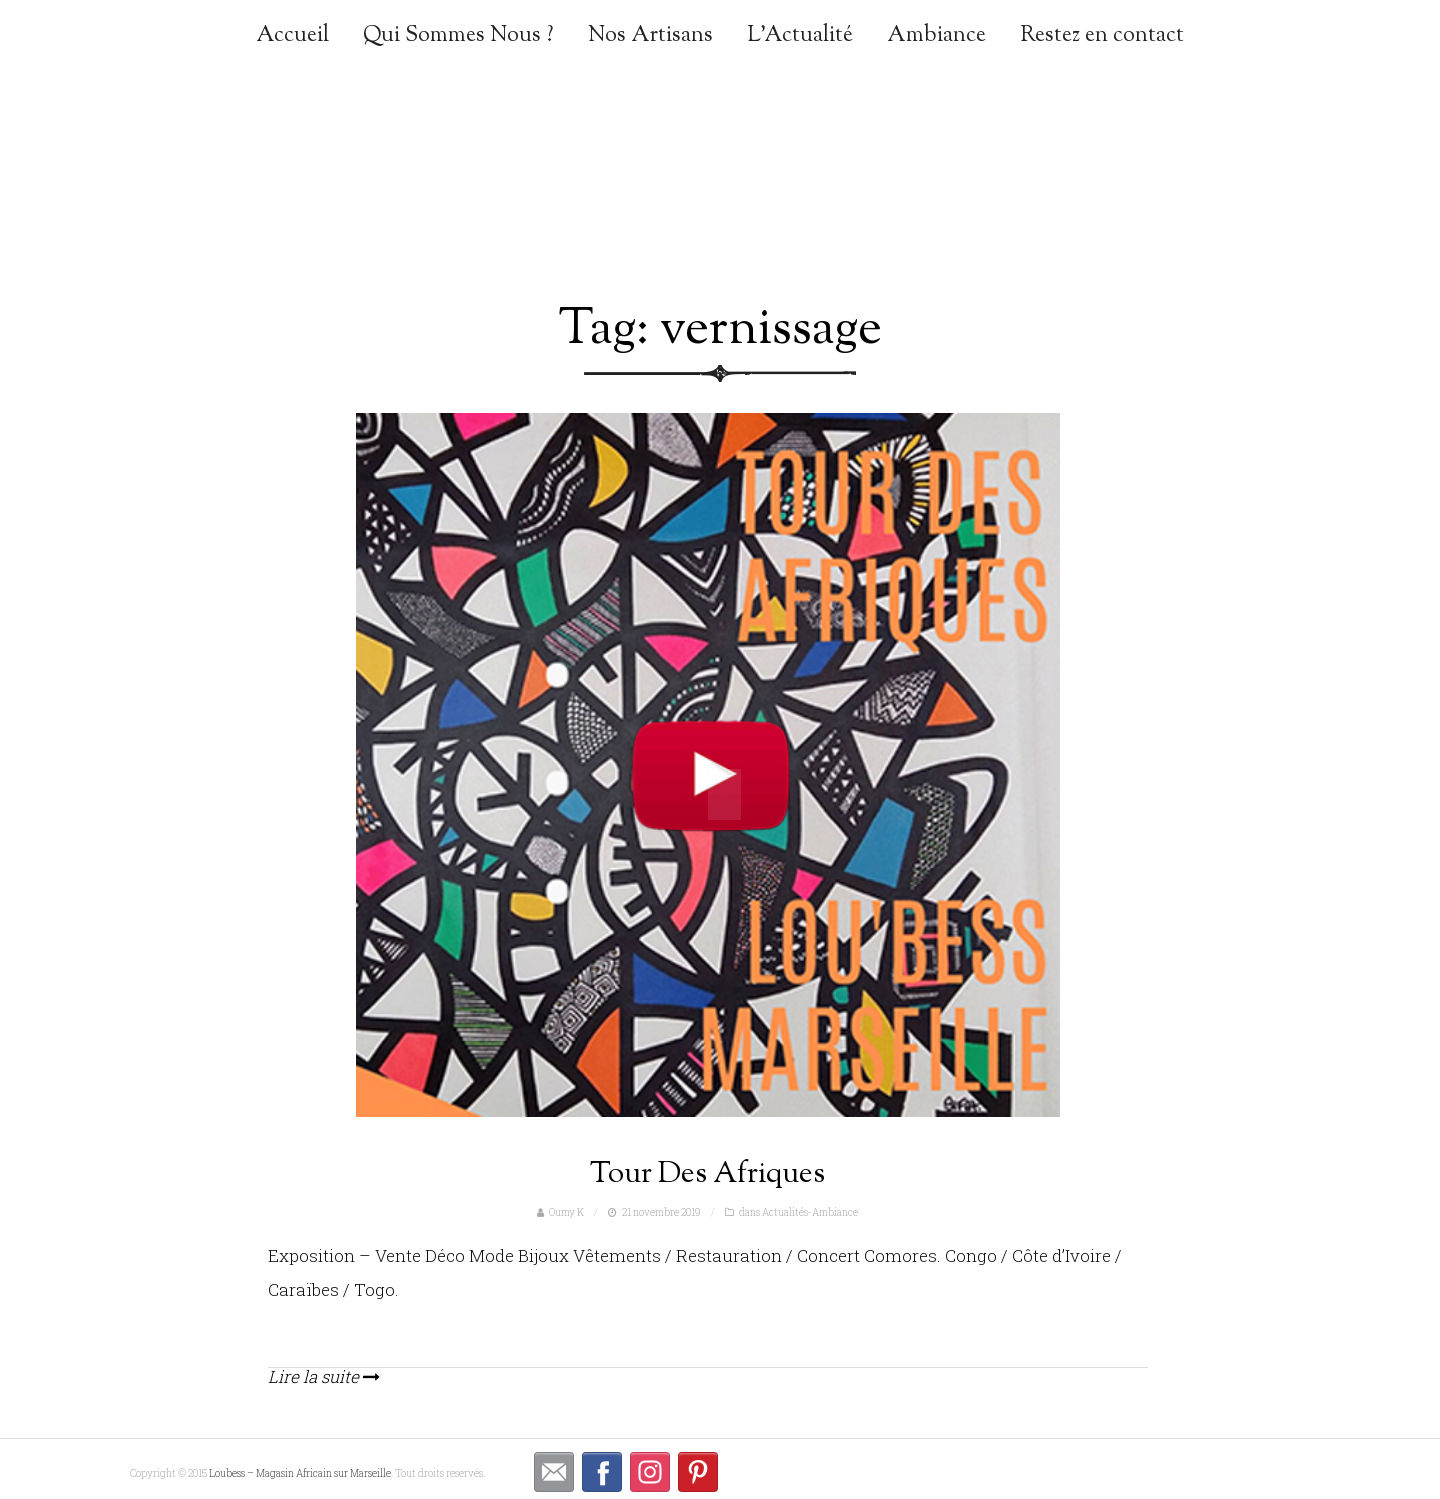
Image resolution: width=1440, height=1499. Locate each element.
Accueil (292, 36)
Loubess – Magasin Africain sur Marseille (300, 1473)
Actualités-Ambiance (810, 1212)
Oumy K (566, 1212)
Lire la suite (324, 1376)
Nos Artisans (650, 36)
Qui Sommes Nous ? (458, 36)
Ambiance (936, 36)
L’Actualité (800, 36)
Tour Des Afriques (707, 1174)
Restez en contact (1102, 36)
